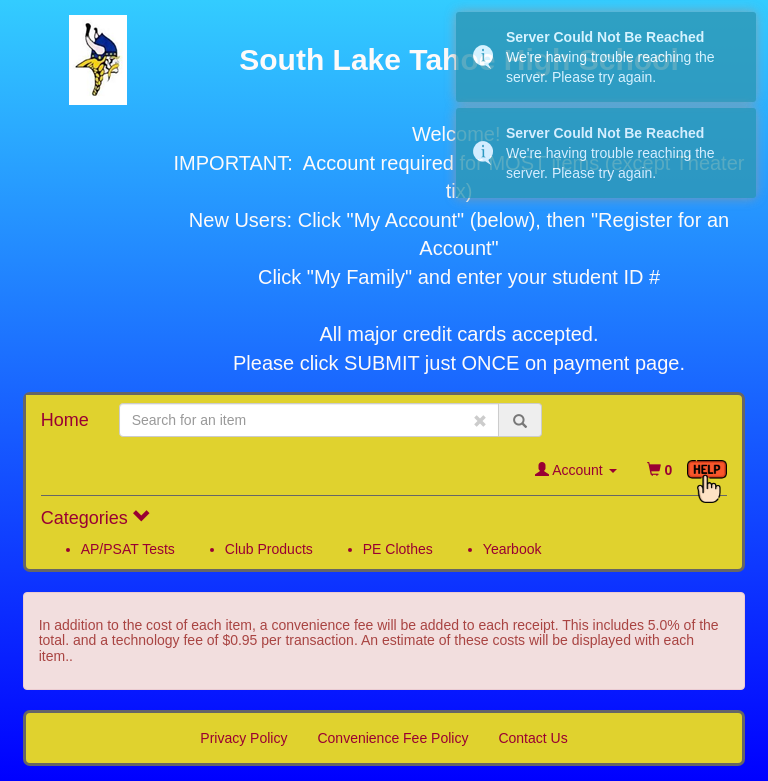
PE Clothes (398, 549)
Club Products (269, 549)
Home (65, 420)
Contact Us (532, 738)
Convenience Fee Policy (392, 738)
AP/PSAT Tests (128, 549)
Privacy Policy (243, 738)
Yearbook (512, 549)
